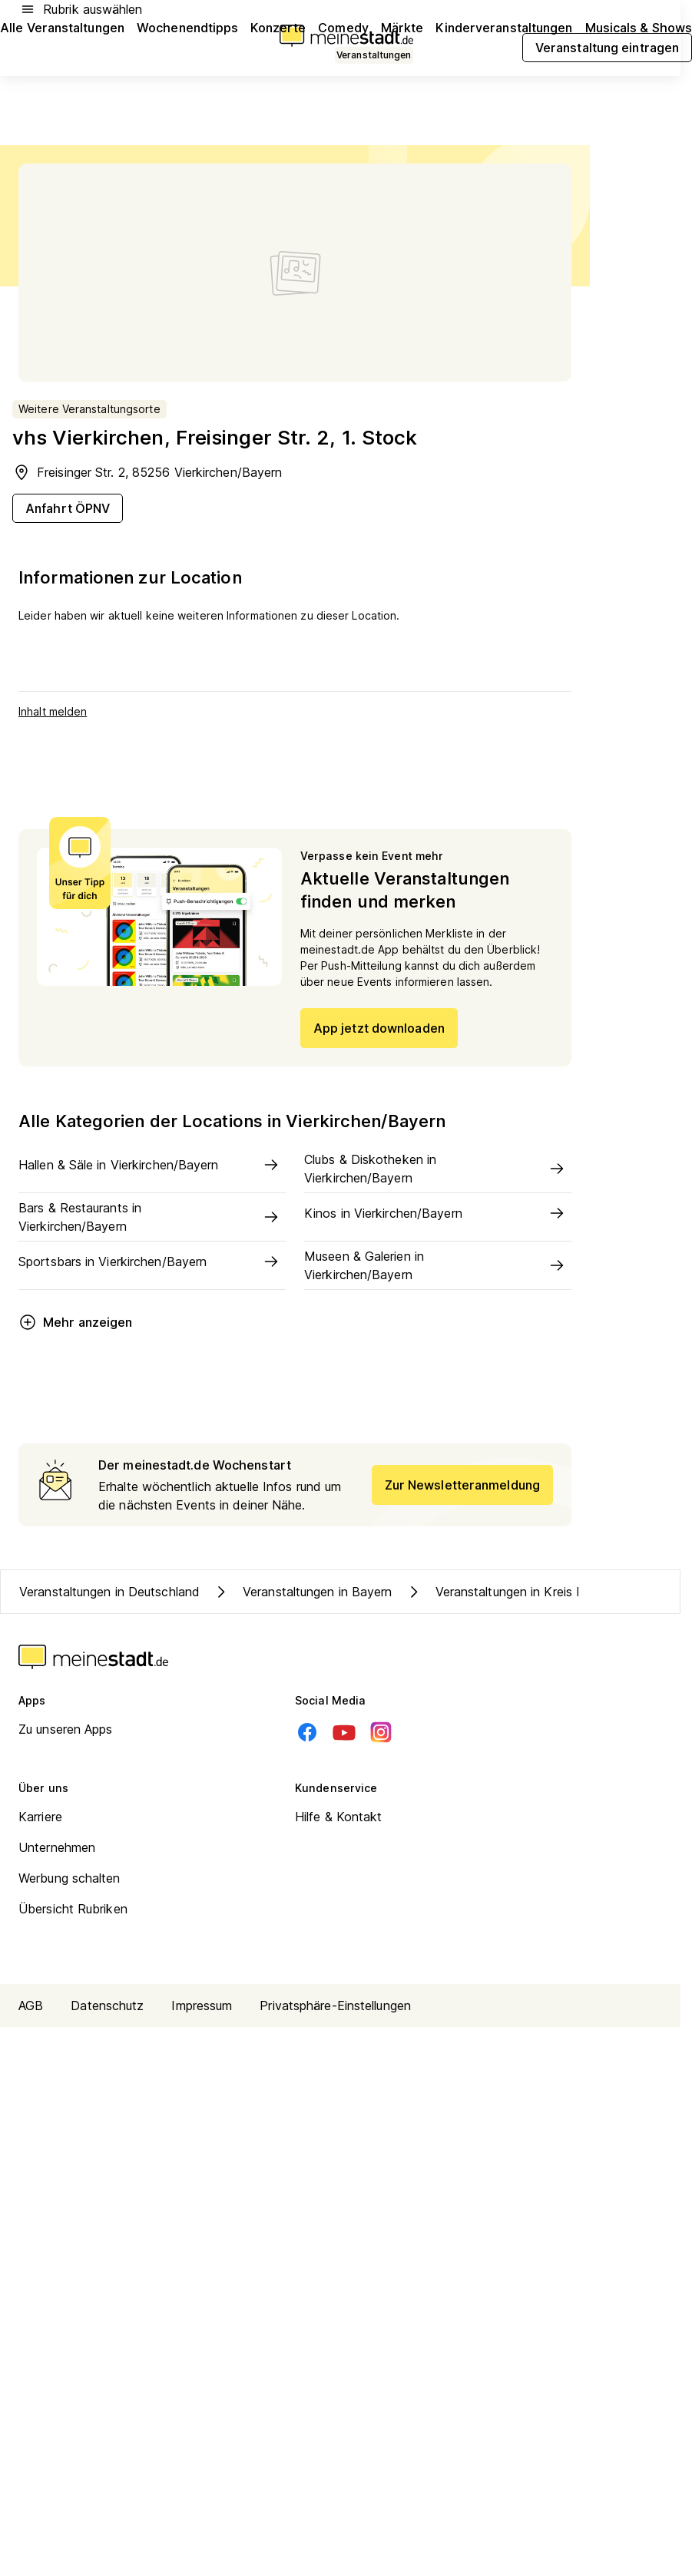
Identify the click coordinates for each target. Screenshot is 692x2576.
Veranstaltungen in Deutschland (109, 1591)
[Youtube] (344, 1732)
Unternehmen (56, 1847)
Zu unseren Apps (65, 1729)
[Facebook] (307, 1732)
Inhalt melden (52, 711)
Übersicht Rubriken (72, 1908)
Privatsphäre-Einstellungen (335, 2005)
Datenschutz (107, 2005)
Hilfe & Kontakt (338, 1816)
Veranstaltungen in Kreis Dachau (512, 1591)
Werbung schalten (69, 1878)
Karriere (40, 1816)
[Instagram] (381, 1732)
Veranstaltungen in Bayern (302, 1591)
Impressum (201, 2005)
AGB (30, 2005)
